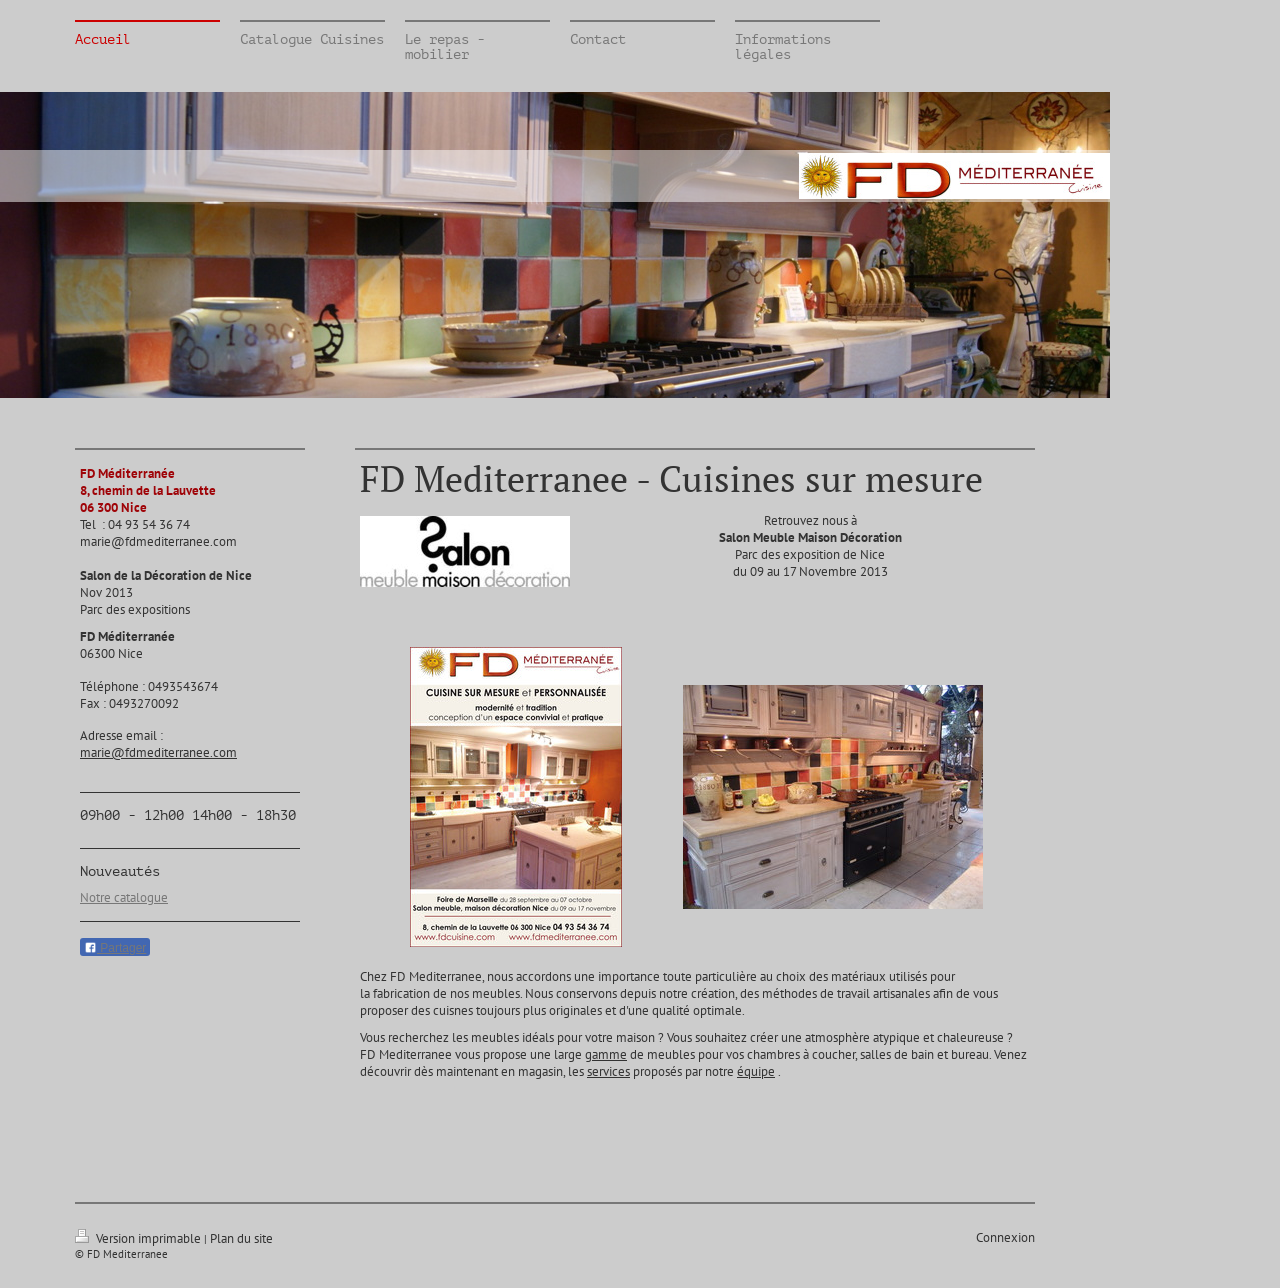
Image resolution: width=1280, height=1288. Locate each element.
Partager (115, 948)
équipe (756, 1071)
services (608, 1071)
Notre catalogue (124, 897)
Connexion (1005, 1237)
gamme (606, 1054)
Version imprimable (139, 1238)
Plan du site (241, 1238)
